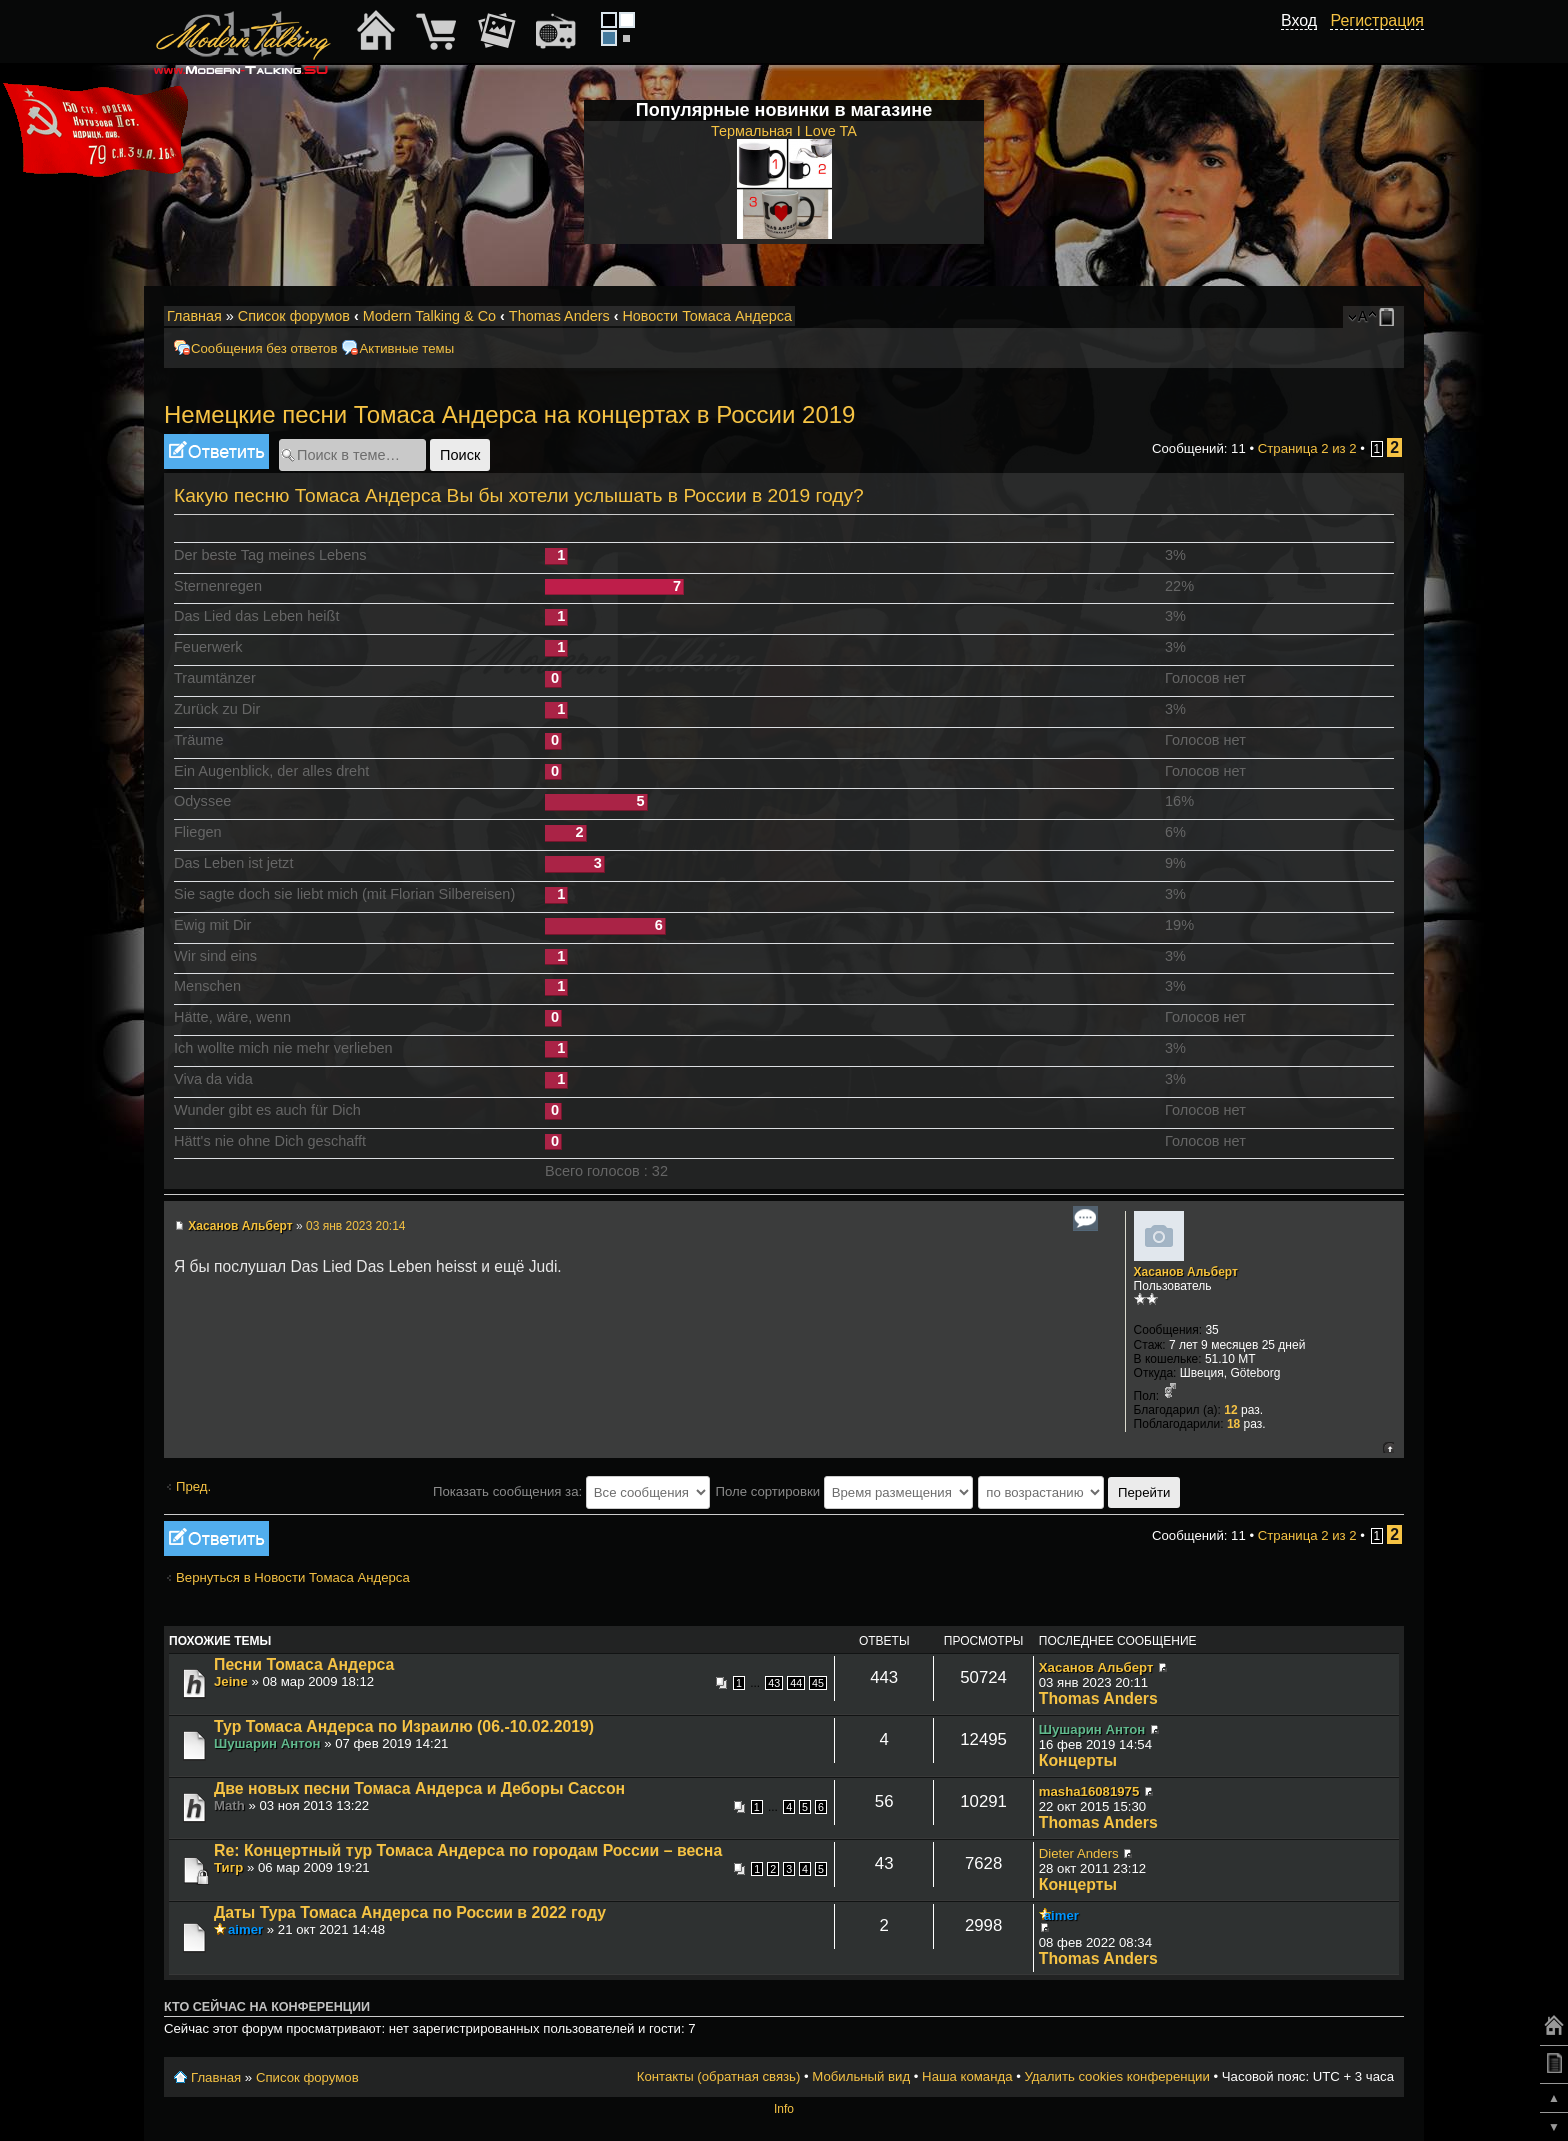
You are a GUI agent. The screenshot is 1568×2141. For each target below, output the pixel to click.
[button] (1306, 43)
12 (1230, 1410)
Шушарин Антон (267, 1743)
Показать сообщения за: (571, 1491)
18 (1233, 1424)
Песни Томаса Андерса (304, 1664)
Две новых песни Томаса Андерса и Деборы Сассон (419, 1788)
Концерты (1078, 1760)
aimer (245, 1929)
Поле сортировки (843, 1491)
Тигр (228, 1867)
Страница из (1307, 448)
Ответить (216, 451)
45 (818, 1683)
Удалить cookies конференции (1116, 2076)
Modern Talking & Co (429, 316)
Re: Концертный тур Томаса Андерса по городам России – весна (468, 1850)
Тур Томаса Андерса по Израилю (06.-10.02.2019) (404, 1726)
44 (796, 1683)
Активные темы (406, 348)
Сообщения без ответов (264, 348)
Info (784, 2109)
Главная (194, 316)
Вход (1299, 20)
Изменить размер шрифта (1362, 317)
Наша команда (967, 2076)
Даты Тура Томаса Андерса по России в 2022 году (410, 1912)
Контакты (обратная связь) (719, 2076)
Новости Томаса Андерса (707, 316)
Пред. (193, 1486)
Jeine (231, 1681)
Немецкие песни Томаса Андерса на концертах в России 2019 (509, 414)
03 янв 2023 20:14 (356, 1226)
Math (229, 1805)
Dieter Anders (1079, 1853)
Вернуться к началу (1388, 1447)
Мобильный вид (1390, 317)
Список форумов (294, 316)
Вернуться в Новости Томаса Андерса (293, 1577)
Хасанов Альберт (240, 1226)
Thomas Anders (559, 316)
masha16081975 (1089, 1791)
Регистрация (1377, 20)
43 (774, 1683)
